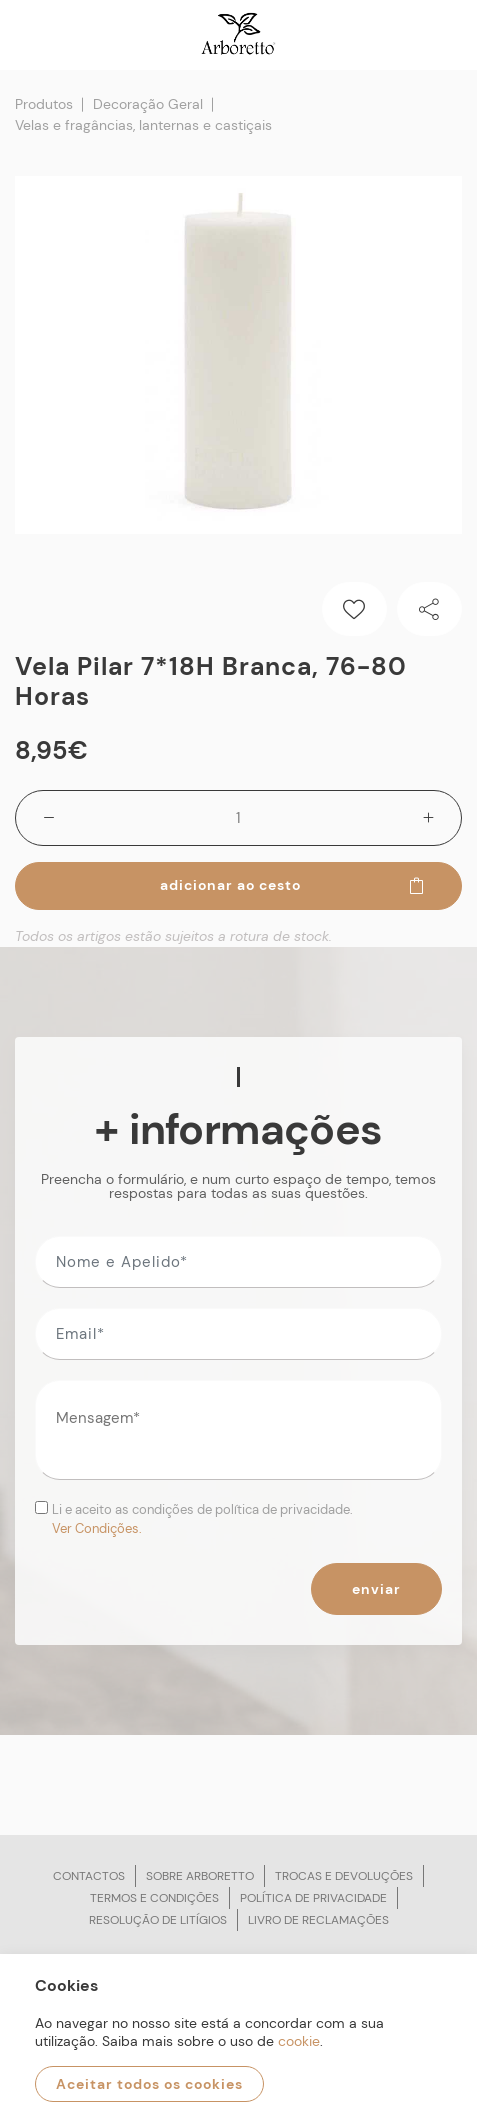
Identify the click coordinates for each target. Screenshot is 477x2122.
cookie (299, 2041)
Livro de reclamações (318, 1920)
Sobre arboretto (200, 1876)
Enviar (376, 1589)
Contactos (89, 1876)
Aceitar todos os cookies (149, 2084)
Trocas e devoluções (344, 1876)
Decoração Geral (148, 104)
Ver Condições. (97, 1528)
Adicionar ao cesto (293, 885)
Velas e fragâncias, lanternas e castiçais (143, 125)
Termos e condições (154, 1898)
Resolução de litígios (158, 1920)
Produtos (44, 104)
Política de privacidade (313, 1898)
